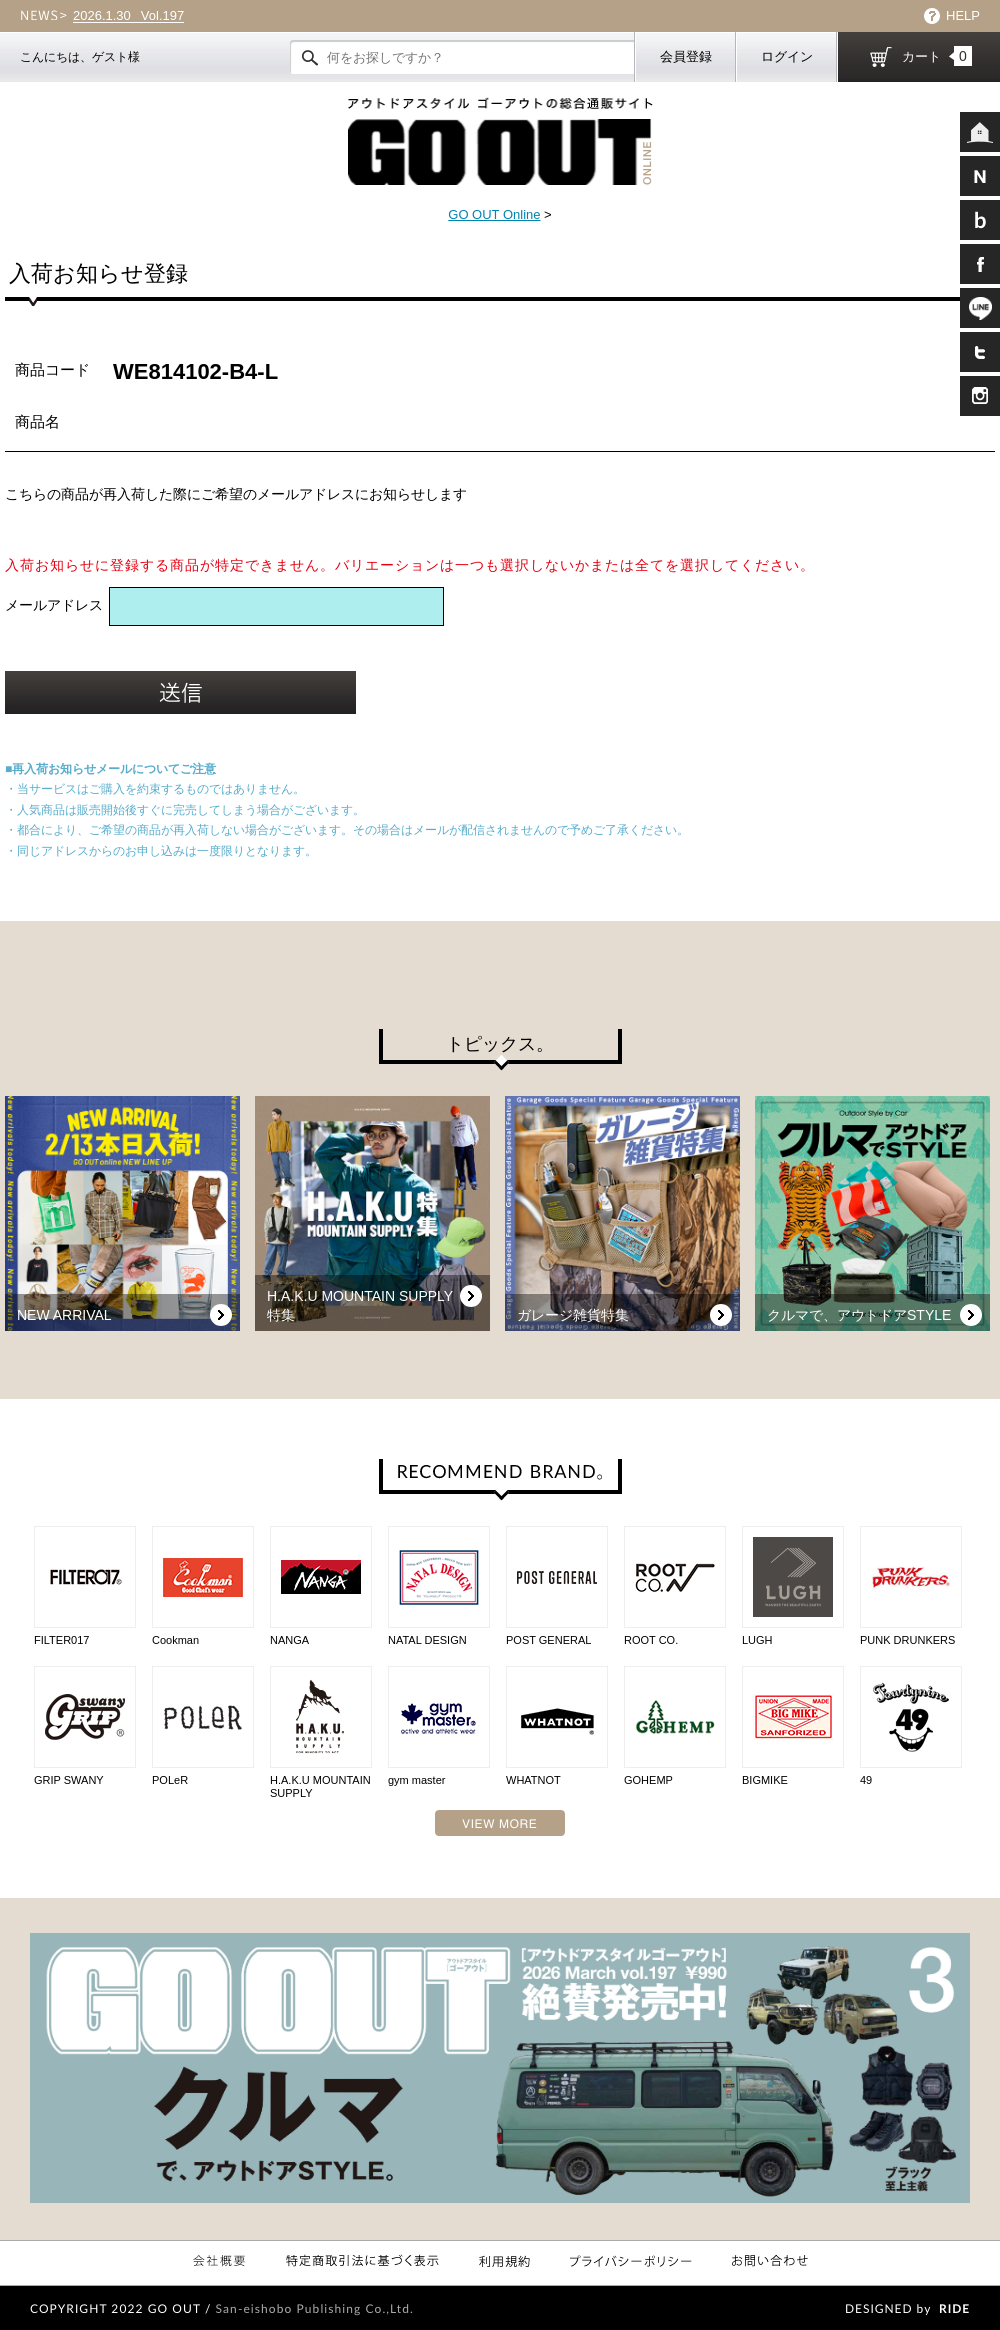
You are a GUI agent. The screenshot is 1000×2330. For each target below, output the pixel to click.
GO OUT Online (494, 214)
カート (937, 56)
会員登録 (686, 56)
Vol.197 (128, 16)
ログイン (787, 56)
